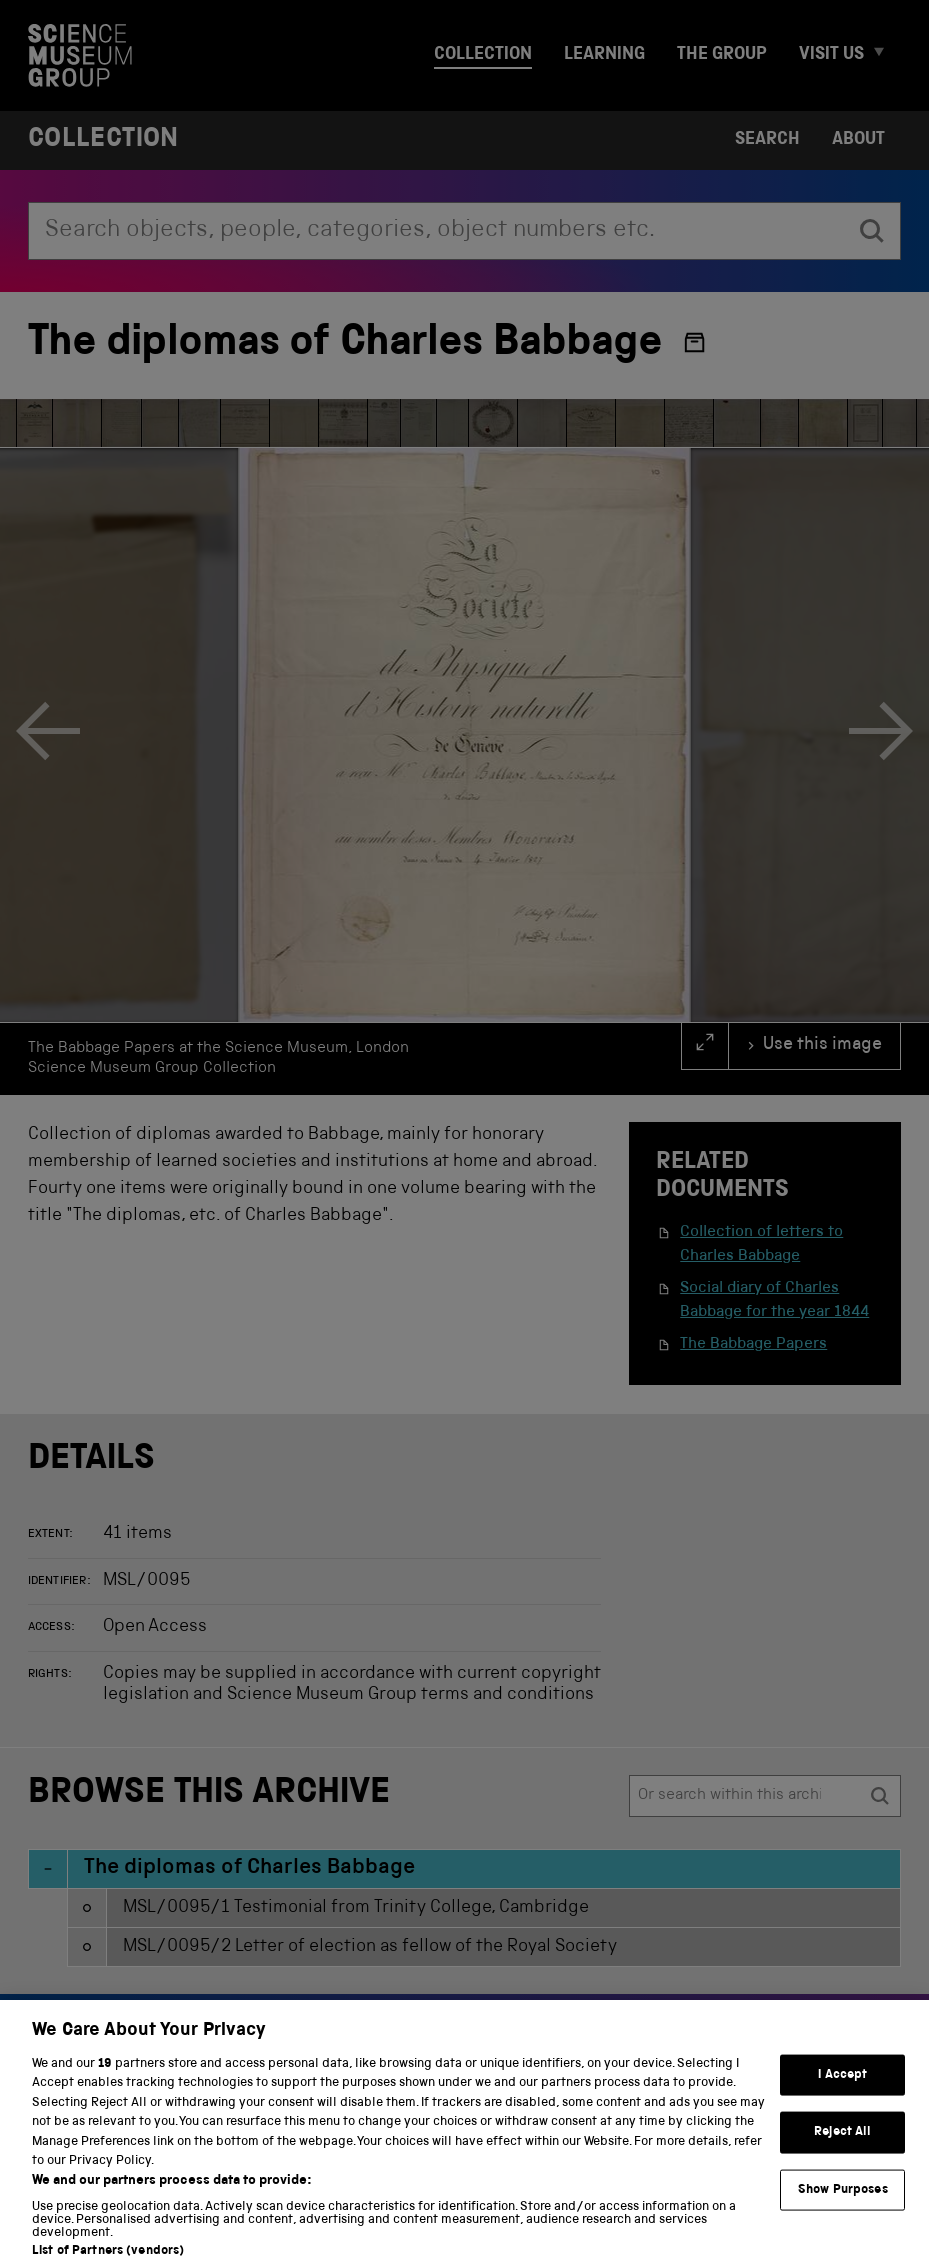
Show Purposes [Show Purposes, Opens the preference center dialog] (843, 2209)
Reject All (842, 2152)
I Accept (842, 2094)
